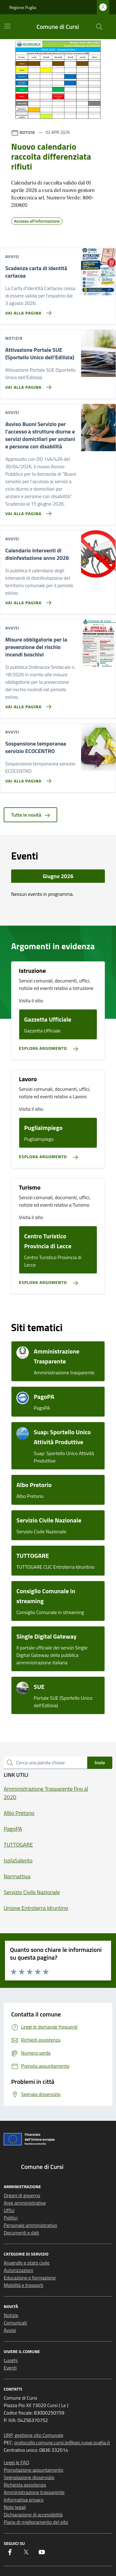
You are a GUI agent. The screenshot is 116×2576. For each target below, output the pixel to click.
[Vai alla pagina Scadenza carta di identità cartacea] (27, 310)
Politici (11, 2217)
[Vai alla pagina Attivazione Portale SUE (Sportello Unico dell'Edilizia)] (27, 385)
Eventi (10, 2367)
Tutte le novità (30, 815)
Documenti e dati (21, 2232)
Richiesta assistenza (25, 2484)
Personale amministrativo (30, 2225)
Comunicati (15, 2322)
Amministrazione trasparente (34, 2492)
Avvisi (10, 2330)
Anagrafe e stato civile (26, 2262)
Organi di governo (22, 2195)
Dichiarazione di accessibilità (33, 2514)
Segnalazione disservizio (29, 2477)
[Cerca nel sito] (99, 26)
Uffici (9, 2210)
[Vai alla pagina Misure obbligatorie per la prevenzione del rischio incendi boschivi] (27, 704)
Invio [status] (100, 1762)
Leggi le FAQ (16, 2462)
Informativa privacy (24, 2499)
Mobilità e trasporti (23, 2285)
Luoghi (11, 2360)
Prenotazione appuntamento (33, 2470)
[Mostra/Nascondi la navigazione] (7, 26)
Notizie (11, 2315)
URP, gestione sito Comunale (33, 2435)
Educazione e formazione (30, 2277)
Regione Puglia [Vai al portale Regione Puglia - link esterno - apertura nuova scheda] (22, 7)
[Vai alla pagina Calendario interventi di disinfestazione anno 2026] (27, 600)
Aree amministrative (25, 2202)
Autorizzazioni (18, 2270)
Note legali (15, 2507)
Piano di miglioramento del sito (36, 2522)
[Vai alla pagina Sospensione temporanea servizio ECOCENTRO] (27, 778)
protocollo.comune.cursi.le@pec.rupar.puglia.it (62, 2442)
